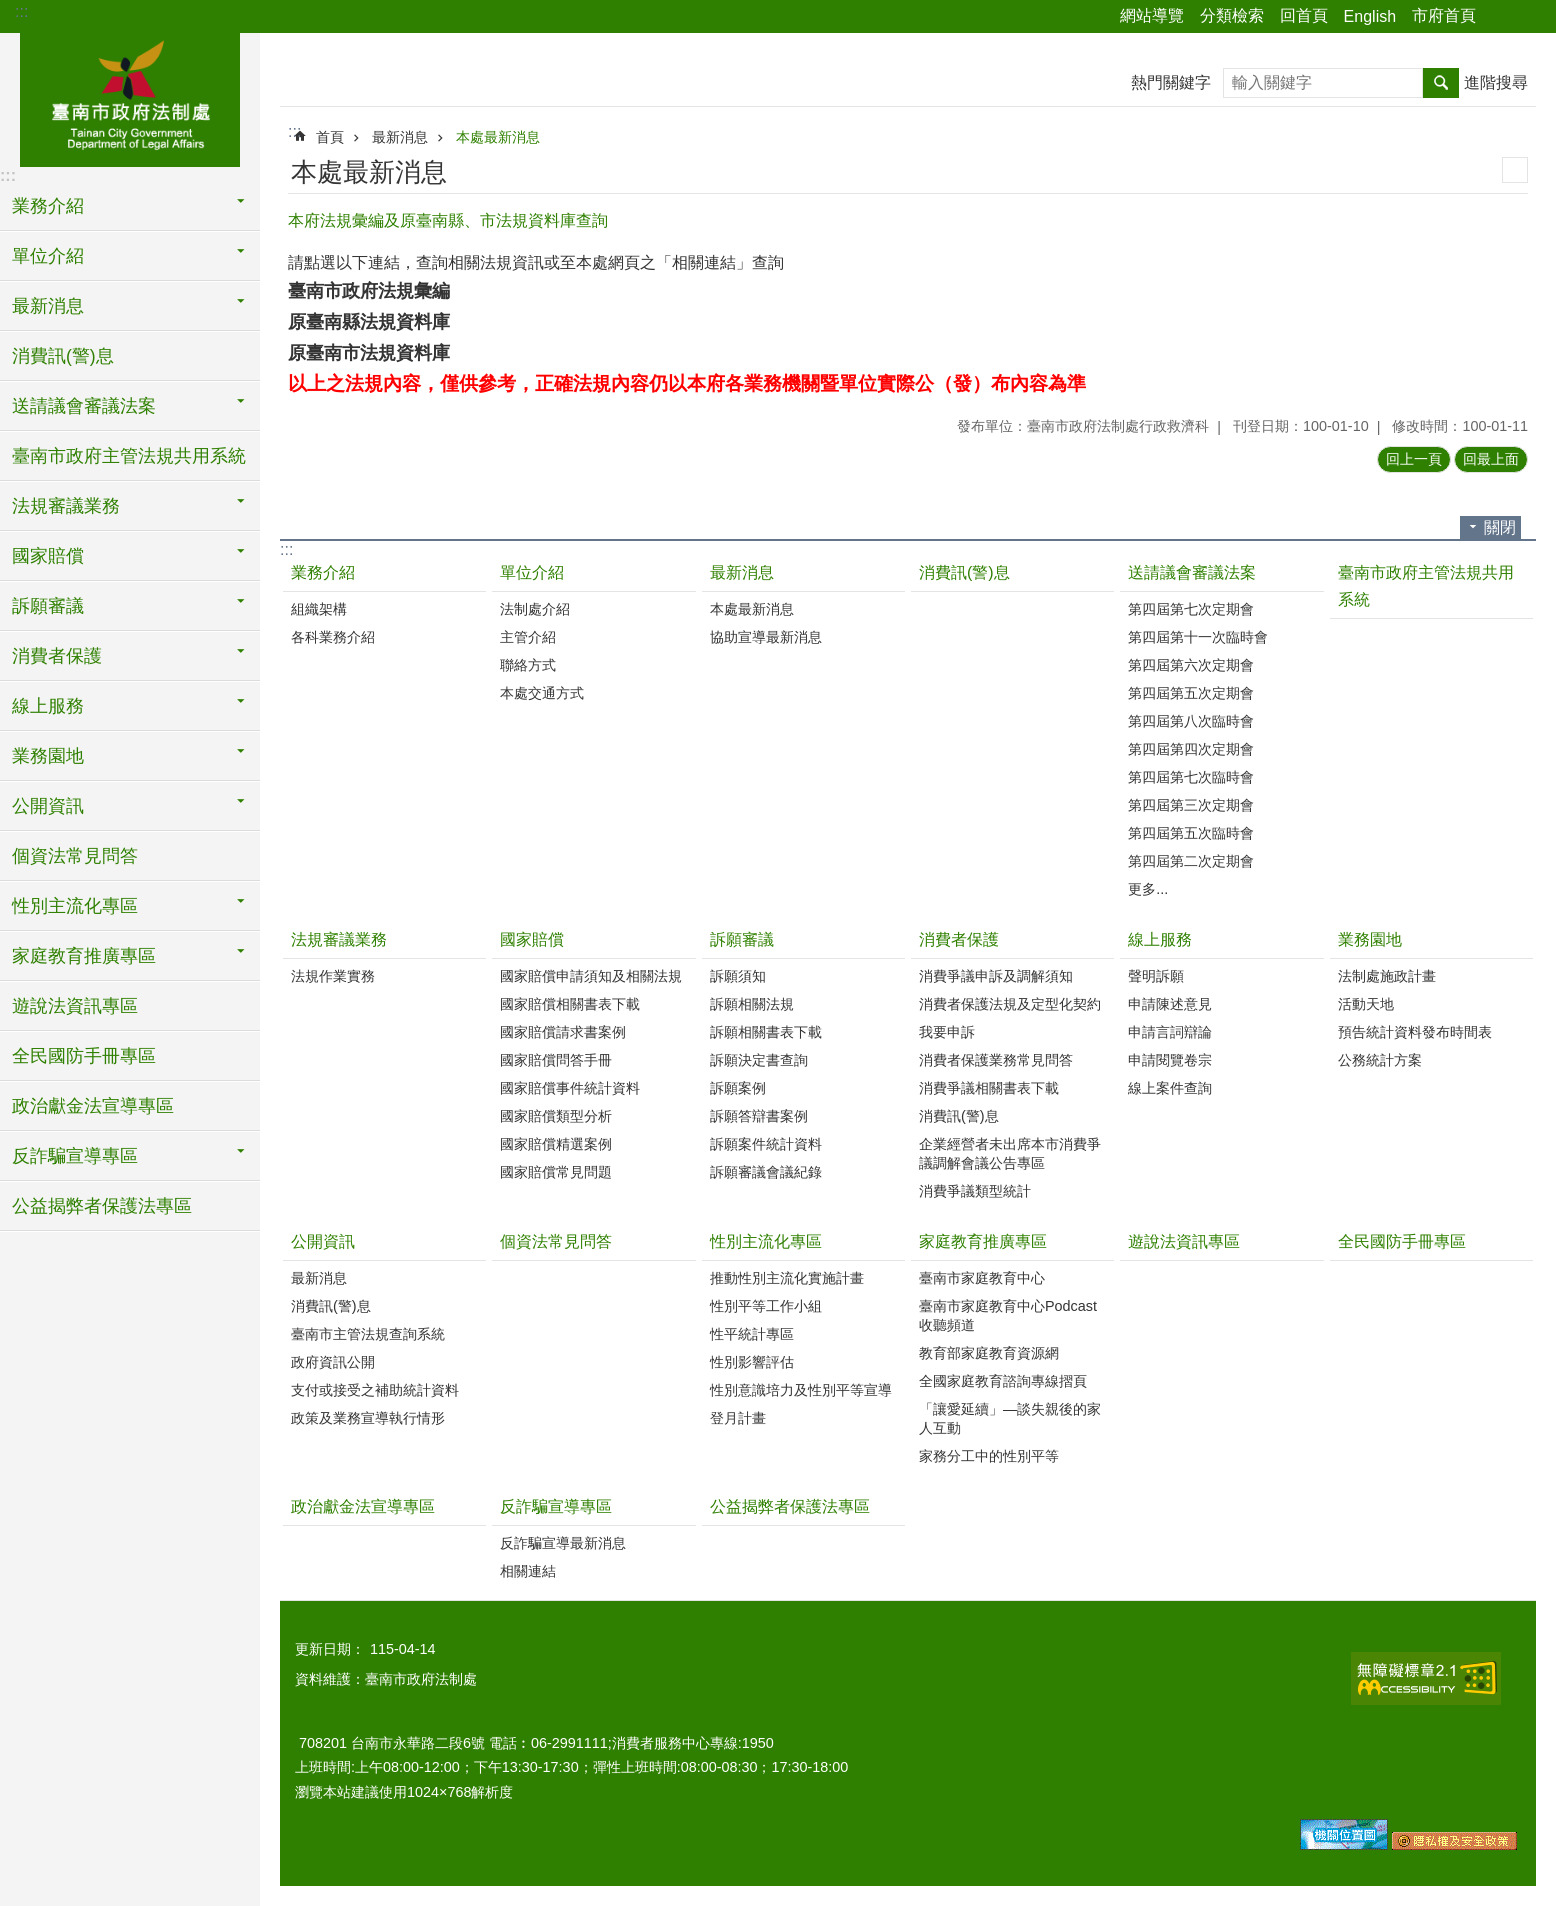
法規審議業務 (339, 939)
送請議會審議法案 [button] (84, 406)
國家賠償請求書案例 (563, 1032)
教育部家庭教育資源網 (989, 1353)
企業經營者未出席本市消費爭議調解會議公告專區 (1010, 1153)
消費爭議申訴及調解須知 (996, 976)
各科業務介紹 (333, 637)
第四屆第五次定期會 (1191, 693)
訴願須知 (738, 976)
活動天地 (1366, 1004)
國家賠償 (532, 939)
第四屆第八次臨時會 (1191, 721)
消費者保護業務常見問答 (996, 1060)
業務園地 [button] (48, 756)
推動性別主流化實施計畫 (787, 1278)
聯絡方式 (528, 665)
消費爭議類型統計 (975, 1191)
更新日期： (330, 1649)
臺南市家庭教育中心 (982, 1278)
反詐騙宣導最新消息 (563, 1543)
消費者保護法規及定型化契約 (1010, 1004)
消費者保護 (959, 939)
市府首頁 (1444, 15)
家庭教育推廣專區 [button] (84, 956)
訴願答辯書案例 (759, 1116)
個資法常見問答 (75, 856)
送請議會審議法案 (1192, 572)
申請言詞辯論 (1170, 1032)
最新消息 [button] (48, 306)
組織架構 (319, 609)
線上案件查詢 (1170, 1088)
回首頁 (1304, 15)
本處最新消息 (498, 137)
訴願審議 (742, 939)
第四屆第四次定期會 (1191, 749)
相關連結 (528, 1571)
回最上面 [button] (1491, 459)
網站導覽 (1152, 15)
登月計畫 (738, 1418)
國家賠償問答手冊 (556, 1060)
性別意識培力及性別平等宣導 (801, 1390)
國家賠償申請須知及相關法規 (591, 976)
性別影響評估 (752, 1362)
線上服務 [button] (48, 706)
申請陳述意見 (1170, 1004)
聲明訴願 (1156, 976)
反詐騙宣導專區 (556, 1506)
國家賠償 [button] (48, 556)
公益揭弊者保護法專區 (102, 1206)
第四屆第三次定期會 (1191, 805)
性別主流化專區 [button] (75, 906)
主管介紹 (528, 637)
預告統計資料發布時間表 (1415, 1032)
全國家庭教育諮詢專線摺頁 (1003, 1381)
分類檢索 (1232, 15)
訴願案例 (738, 1088)
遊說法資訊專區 (75, 1006)
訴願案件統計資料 (766, 1144)
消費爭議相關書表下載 (989, 1088)
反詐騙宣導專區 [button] (75, 1156)
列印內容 (1515, 170)
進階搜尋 (1496, 82)
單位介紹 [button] (48, 256)
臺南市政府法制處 (130, 97)
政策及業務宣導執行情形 (368, 1418)
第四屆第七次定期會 (1191, 609)
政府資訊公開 (333, 1362)
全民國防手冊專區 (84, 1056)
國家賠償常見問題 (556, 1172)
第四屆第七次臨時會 (1191, 777)
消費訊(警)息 (63, 356)
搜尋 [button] (1441, 83)
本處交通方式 (542, 693)
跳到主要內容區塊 (10, 10)
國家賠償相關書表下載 (570, 1004)
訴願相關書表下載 (766, 1032)
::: (21, 11)
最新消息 (400, 137)
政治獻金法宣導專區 (93, 1106)
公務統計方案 (1380, 1060)
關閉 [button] (1500, 527)
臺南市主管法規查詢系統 (368, 1334)
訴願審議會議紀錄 (766, 1172)
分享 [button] (1501, 17)
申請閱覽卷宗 (1170, 1060)
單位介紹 (532, 572)
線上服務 (1160, 939)
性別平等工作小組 (766, 1306)
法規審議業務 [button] (66, 506)
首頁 (330, 137)
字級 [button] (1529, 17)
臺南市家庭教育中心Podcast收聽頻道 (1008, 1315)
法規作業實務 (333, 976)
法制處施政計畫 (1387, 976)
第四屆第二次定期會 (1191, 861)
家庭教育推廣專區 (983, 1241)
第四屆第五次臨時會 (1191, 833)
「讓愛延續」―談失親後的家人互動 (1010, 1418)
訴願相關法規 (752, 1004)
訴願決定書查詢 (759, 1060)
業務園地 (1370, 939)
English (1370, 16)
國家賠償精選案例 (556, 1144)
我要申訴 (947, 1032)
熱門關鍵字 (1171, 82)
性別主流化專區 (766, 1241)
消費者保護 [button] (57, 656)
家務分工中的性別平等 (989, 1456)
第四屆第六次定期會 (1191, 665)
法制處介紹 (535, 609)
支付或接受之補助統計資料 (375, 1390)
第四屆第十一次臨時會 (1198, 637)
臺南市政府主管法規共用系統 (129, 456)
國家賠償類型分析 (556, 1116)
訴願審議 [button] (48, 606)
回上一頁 (1414, 459)
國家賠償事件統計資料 (570, 1088)
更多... (1148, 889)
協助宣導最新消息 (766, 637)
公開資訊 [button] (48, 806)
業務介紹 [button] (48, 206)
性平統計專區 (752, 1334)
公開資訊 (323, 1241)
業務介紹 (323, 572)
